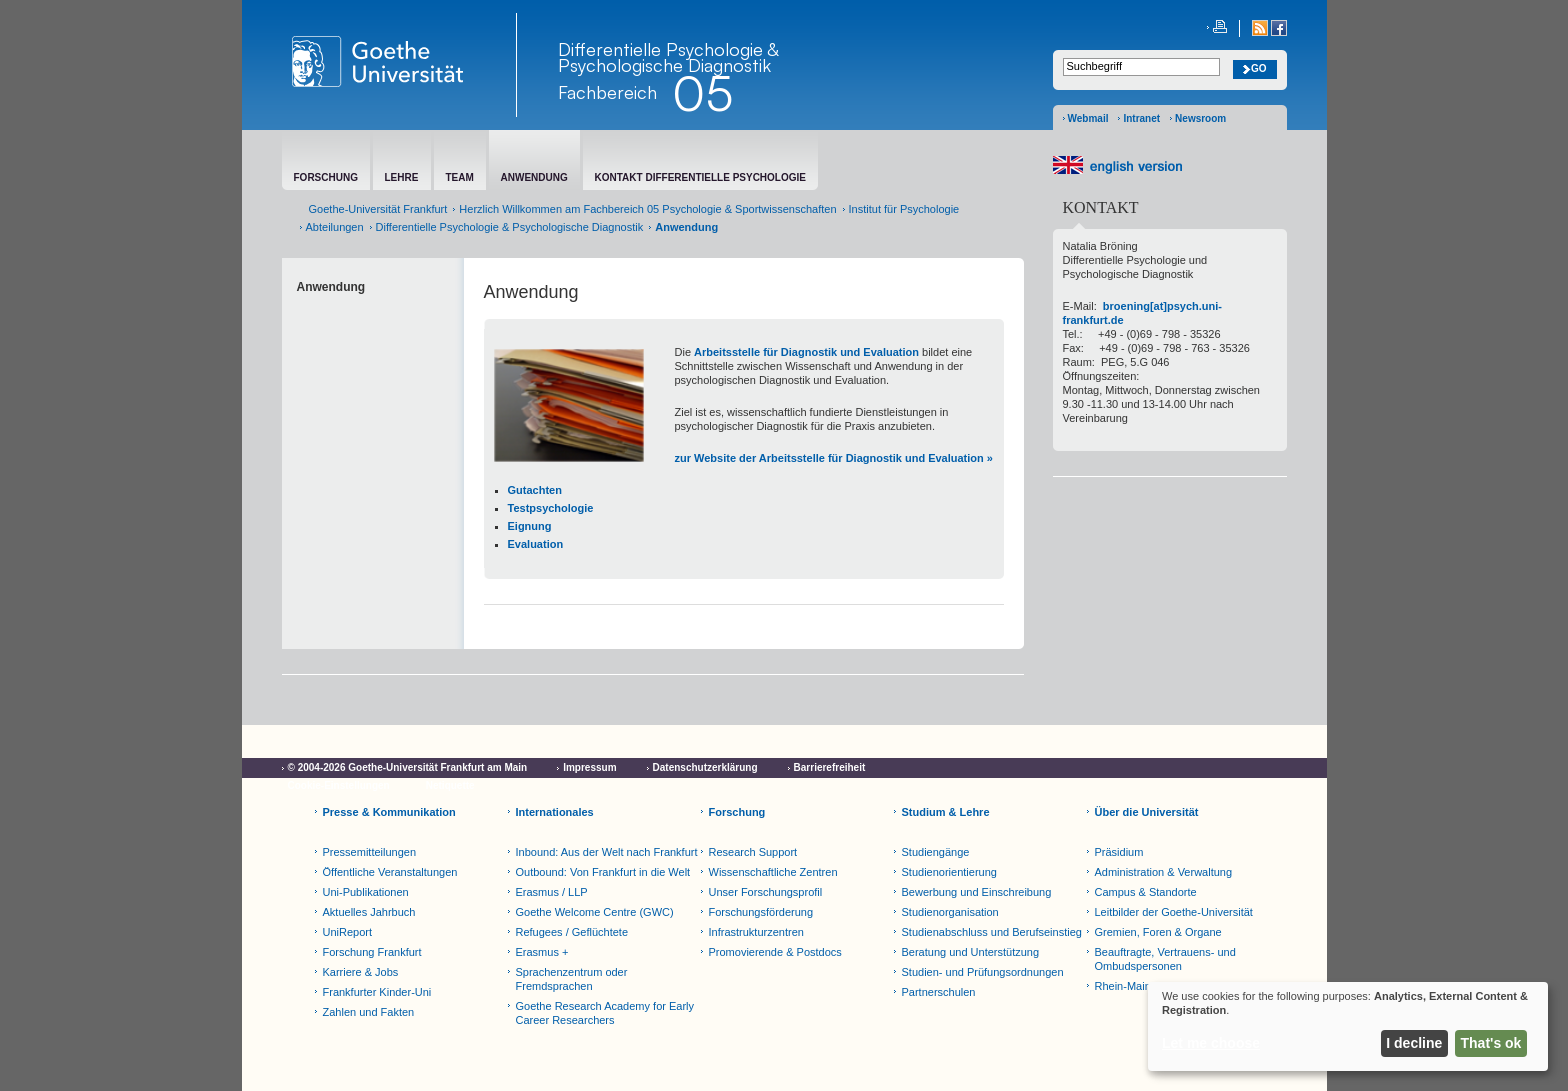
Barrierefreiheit (830, 767)
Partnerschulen (939, 992)
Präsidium (1119, 852)
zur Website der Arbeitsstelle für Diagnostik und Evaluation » (834, 458)
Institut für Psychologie (904, 209)
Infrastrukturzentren (756, 932)
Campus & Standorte (1146, 892)
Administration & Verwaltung (1164, 872)
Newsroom (1200, 118)
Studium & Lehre (946, 812)
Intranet (1141, 118)
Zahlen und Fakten (369, 1012)
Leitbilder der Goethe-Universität (1174, 912)
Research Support (753, 852)
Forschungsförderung (761, 912)
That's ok (1491, 1043)
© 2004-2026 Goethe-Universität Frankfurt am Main (408, 767)
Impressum (589, 767)
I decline (1414, 1043)
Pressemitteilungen (370, 852)
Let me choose (1211, 1043)
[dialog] (1348, 1026)
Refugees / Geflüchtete (572, 932)
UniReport (348, 932)
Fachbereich (607, 92)
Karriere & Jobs (361, 972)
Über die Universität (1147, 812)
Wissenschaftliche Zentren (773, 872)
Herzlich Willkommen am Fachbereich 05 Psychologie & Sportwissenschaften (647, 209)
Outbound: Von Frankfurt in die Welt (603, 872)
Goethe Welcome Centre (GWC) (595, 912)
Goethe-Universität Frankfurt (378, 209)
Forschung (737, 812)
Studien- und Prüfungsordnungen (983, 972)
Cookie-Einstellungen (339, 785)
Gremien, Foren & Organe (1158, 932)
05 (702, 93)
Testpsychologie (551, 508)
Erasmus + (542, 952)
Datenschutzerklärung (705, 767)
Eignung (530, 526)
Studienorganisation (950, 912)
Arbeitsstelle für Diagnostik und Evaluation (806, 352)
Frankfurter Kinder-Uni (377, 992)
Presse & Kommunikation (389, 812)
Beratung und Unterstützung (971, 952)
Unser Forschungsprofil (766, 892)
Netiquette (450, 785)
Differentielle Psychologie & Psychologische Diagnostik (668, 57)
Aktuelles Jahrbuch (369, 912)
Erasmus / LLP (552, 892)
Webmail (1088, 118)
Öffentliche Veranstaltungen (390, 872)
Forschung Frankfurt (372, 952)
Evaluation (536, 544)
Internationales (555, 812)
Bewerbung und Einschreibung (977, 892)
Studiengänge (936, 852)
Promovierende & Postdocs (775, 952)
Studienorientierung (949, 872)
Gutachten (535, 490)
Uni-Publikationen (366, 892)
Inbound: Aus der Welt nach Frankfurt (607, 852)
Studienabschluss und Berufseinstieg (992, 932)
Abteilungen (335, 227)
